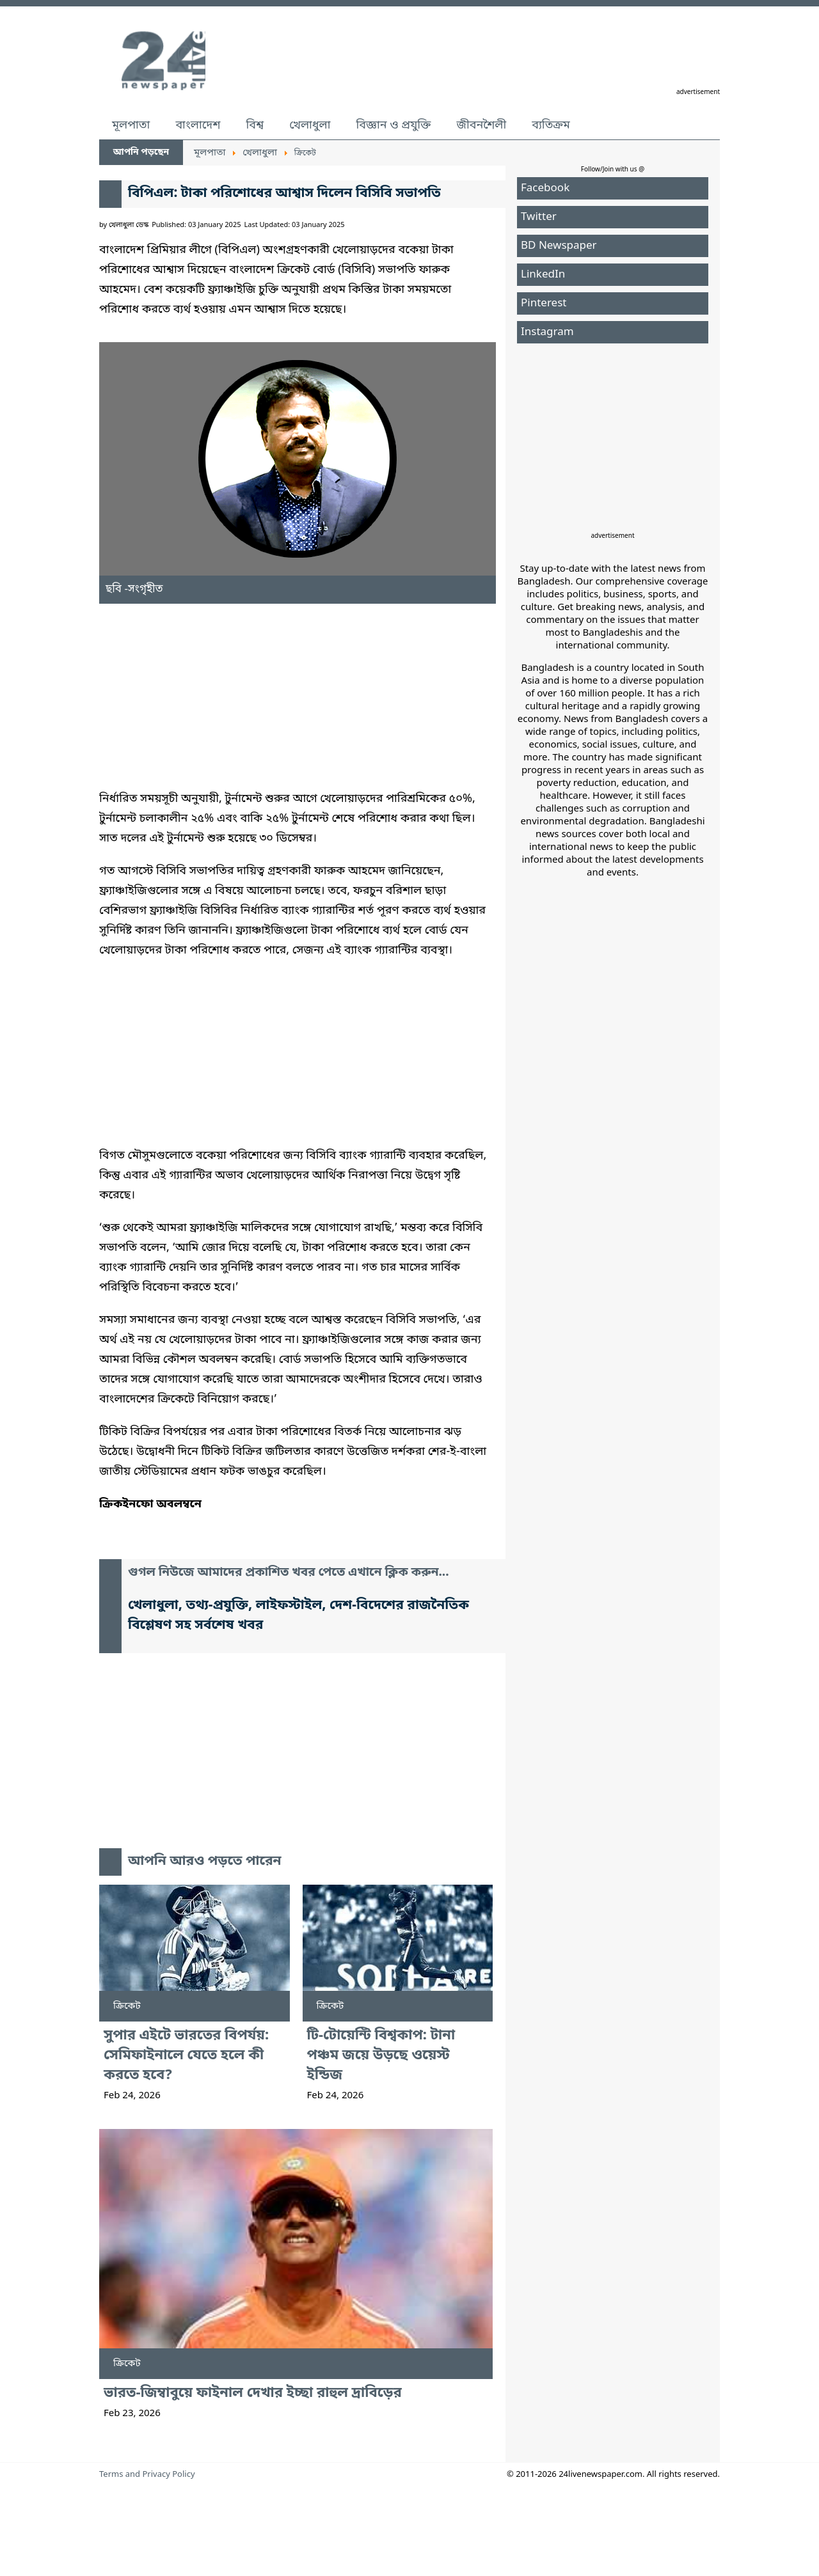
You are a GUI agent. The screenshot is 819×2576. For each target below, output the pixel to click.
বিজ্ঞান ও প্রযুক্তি (393, 125)
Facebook (545, 188)
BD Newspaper (559, 246)
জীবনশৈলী (481, 125)
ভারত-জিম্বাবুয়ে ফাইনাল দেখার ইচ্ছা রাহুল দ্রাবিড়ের (253, 2393)
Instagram (547, 332)
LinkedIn (543, 274)
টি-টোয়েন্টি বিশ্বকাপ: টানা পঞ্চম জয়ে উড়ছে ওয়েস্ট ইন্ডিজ (381, 2056)
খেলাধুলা (309, 125)
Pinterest (543, 303)
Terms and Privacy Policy (147, 2474)
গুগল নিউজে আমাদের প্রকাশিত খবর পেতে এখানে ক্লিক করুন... (288, 1573)
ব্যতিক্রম (551, 125)
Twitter (539, 217)
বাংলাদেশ (197, 125)
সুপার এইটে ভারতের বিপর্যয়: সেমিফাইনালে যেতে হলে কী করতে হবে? (186, 2056)
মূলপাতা (131, 125)
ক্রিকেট (127, 2006)
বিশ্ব (255, 125)
